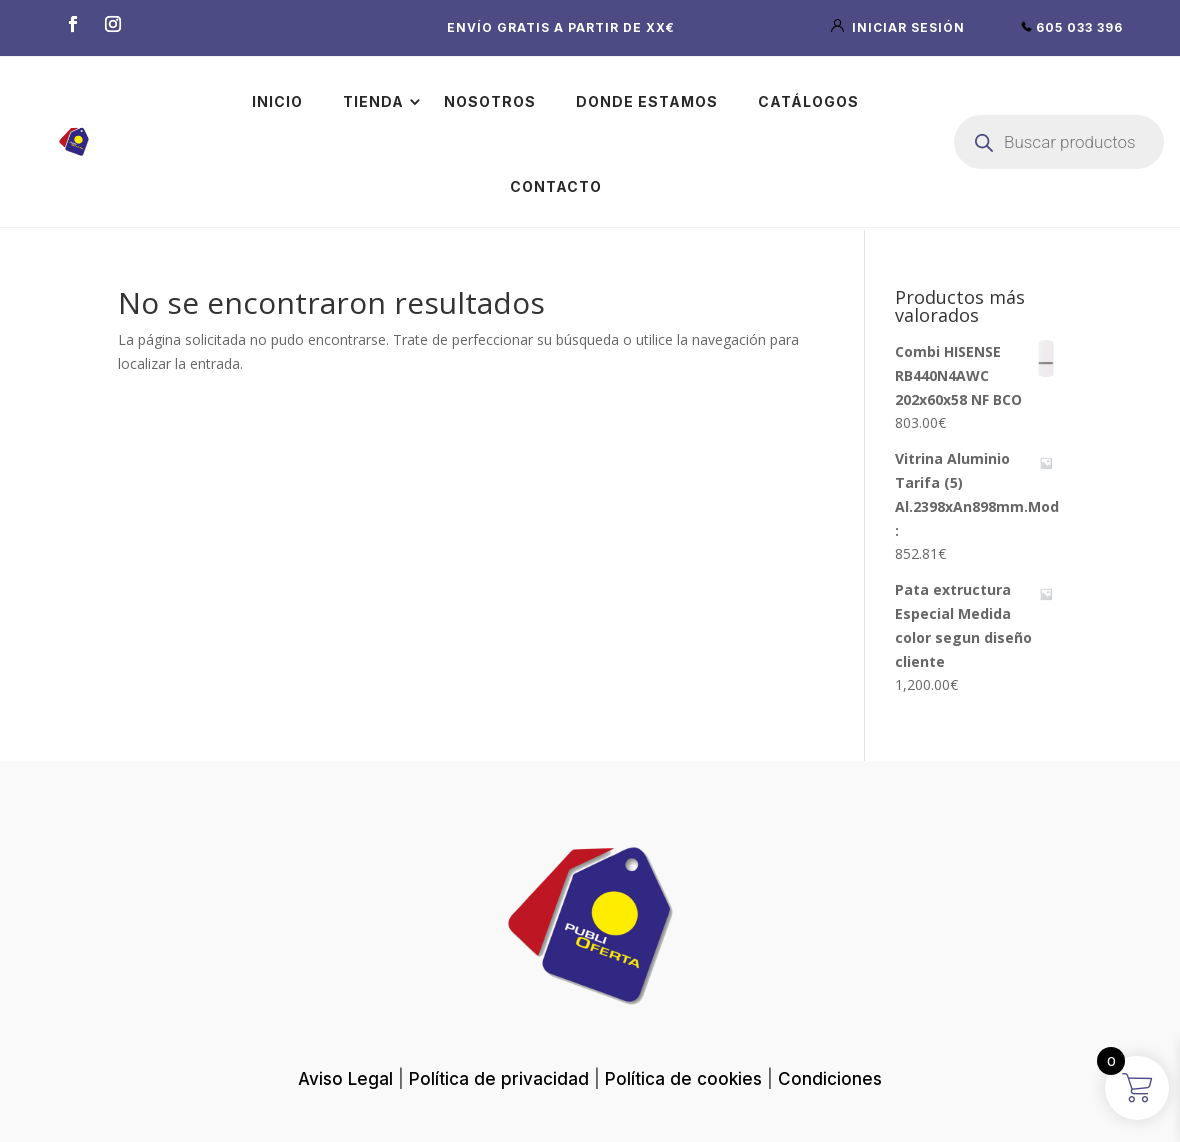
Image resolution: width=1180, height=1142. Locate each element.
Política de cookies (683, 1079)
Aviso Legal (345, 1079)
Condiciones (830, 1079)
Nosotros (490, 101)
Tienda (373, 101)
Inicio (277, 101)
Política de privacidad (499, 1079)
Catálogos (808, 101)
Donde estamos (647, 101)
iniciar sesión (900, 27)
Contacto (556, 186)
